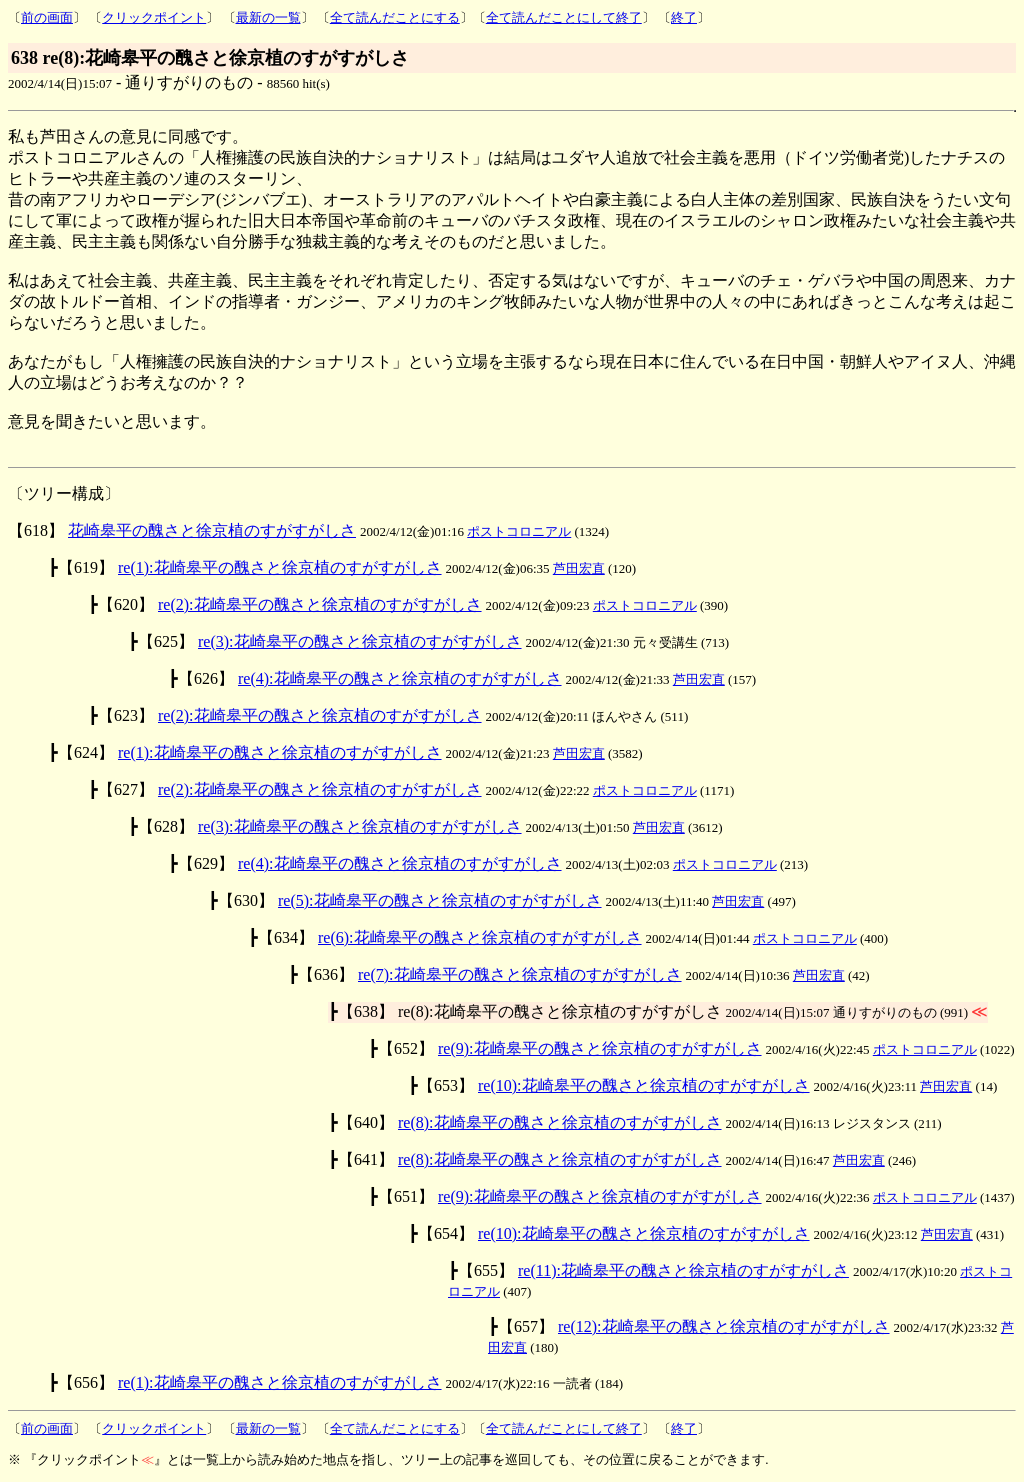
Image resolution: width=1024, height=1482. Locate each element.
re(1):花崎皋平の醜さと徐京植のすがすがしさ (280, 567)
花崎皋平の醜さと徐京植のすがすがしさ (212, 530)
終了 (684, 17)
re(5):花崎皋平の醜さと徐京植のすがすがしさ (440, 900)
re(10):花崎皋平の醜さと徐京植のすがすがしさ (644, 1085)
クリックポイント (154, 17)
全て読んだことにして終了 (564, 17)
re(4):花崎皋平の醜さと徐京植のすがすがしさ (400, 678)
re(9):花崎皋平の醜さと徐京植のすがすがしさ (600, 1048)
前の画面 (47, 17)
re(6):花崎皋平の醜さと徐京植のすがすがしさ (480, 937)
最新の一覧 (268, 17)
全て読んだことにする (395, 17)
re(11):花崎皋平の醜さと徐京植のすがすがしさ (683, 1270)
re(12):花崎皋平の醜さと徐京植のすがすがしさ (724, 1326)
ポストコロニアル (519, 531)
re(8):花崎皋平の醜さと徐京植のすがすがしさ (560, 1122)
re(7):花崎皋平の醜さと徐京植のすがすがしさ (520, 974)
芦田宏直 (579, 568)
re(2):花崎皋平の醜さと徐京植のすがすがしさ (320, 604)
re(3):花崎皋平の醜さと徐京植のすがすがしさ (360, 641)
